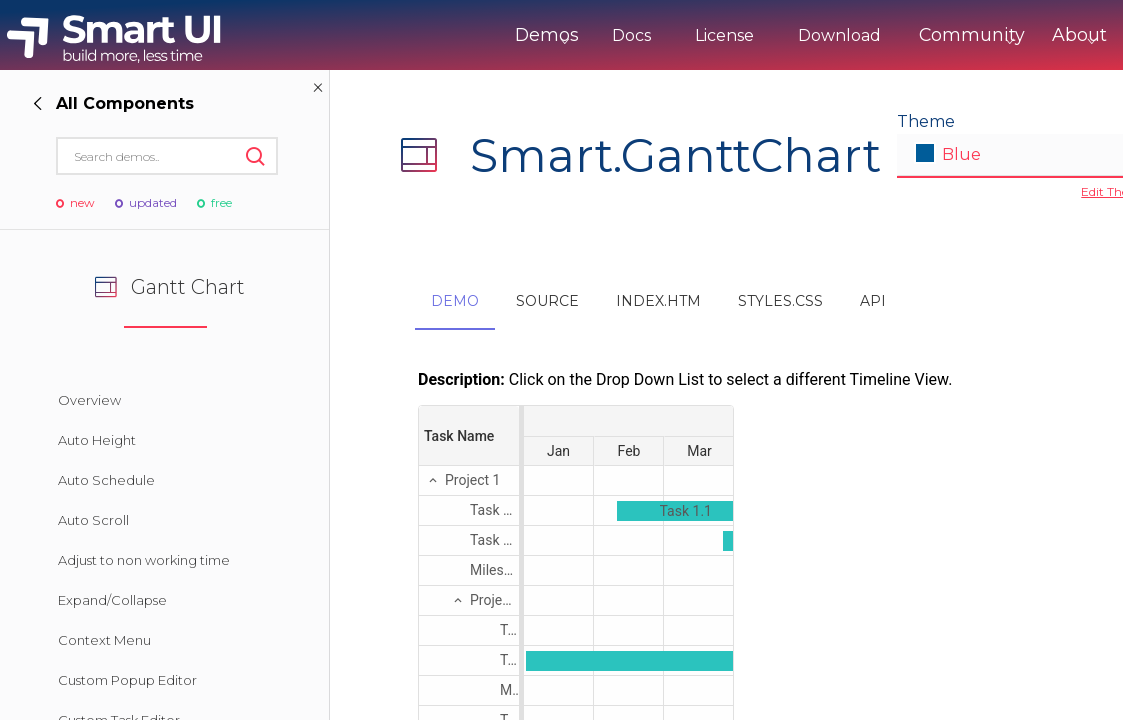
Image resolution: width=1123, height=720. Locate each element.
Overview (89, 400)
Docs (560, 35)
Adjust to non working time (144, 560)
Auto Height (97, 440)
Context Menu (104, 640)
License (653, 35)
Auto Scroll (93, 520)
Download (768, 35)
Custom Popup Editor (127, 680)
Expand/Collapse (112, 600)
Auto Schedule (106, 480)
